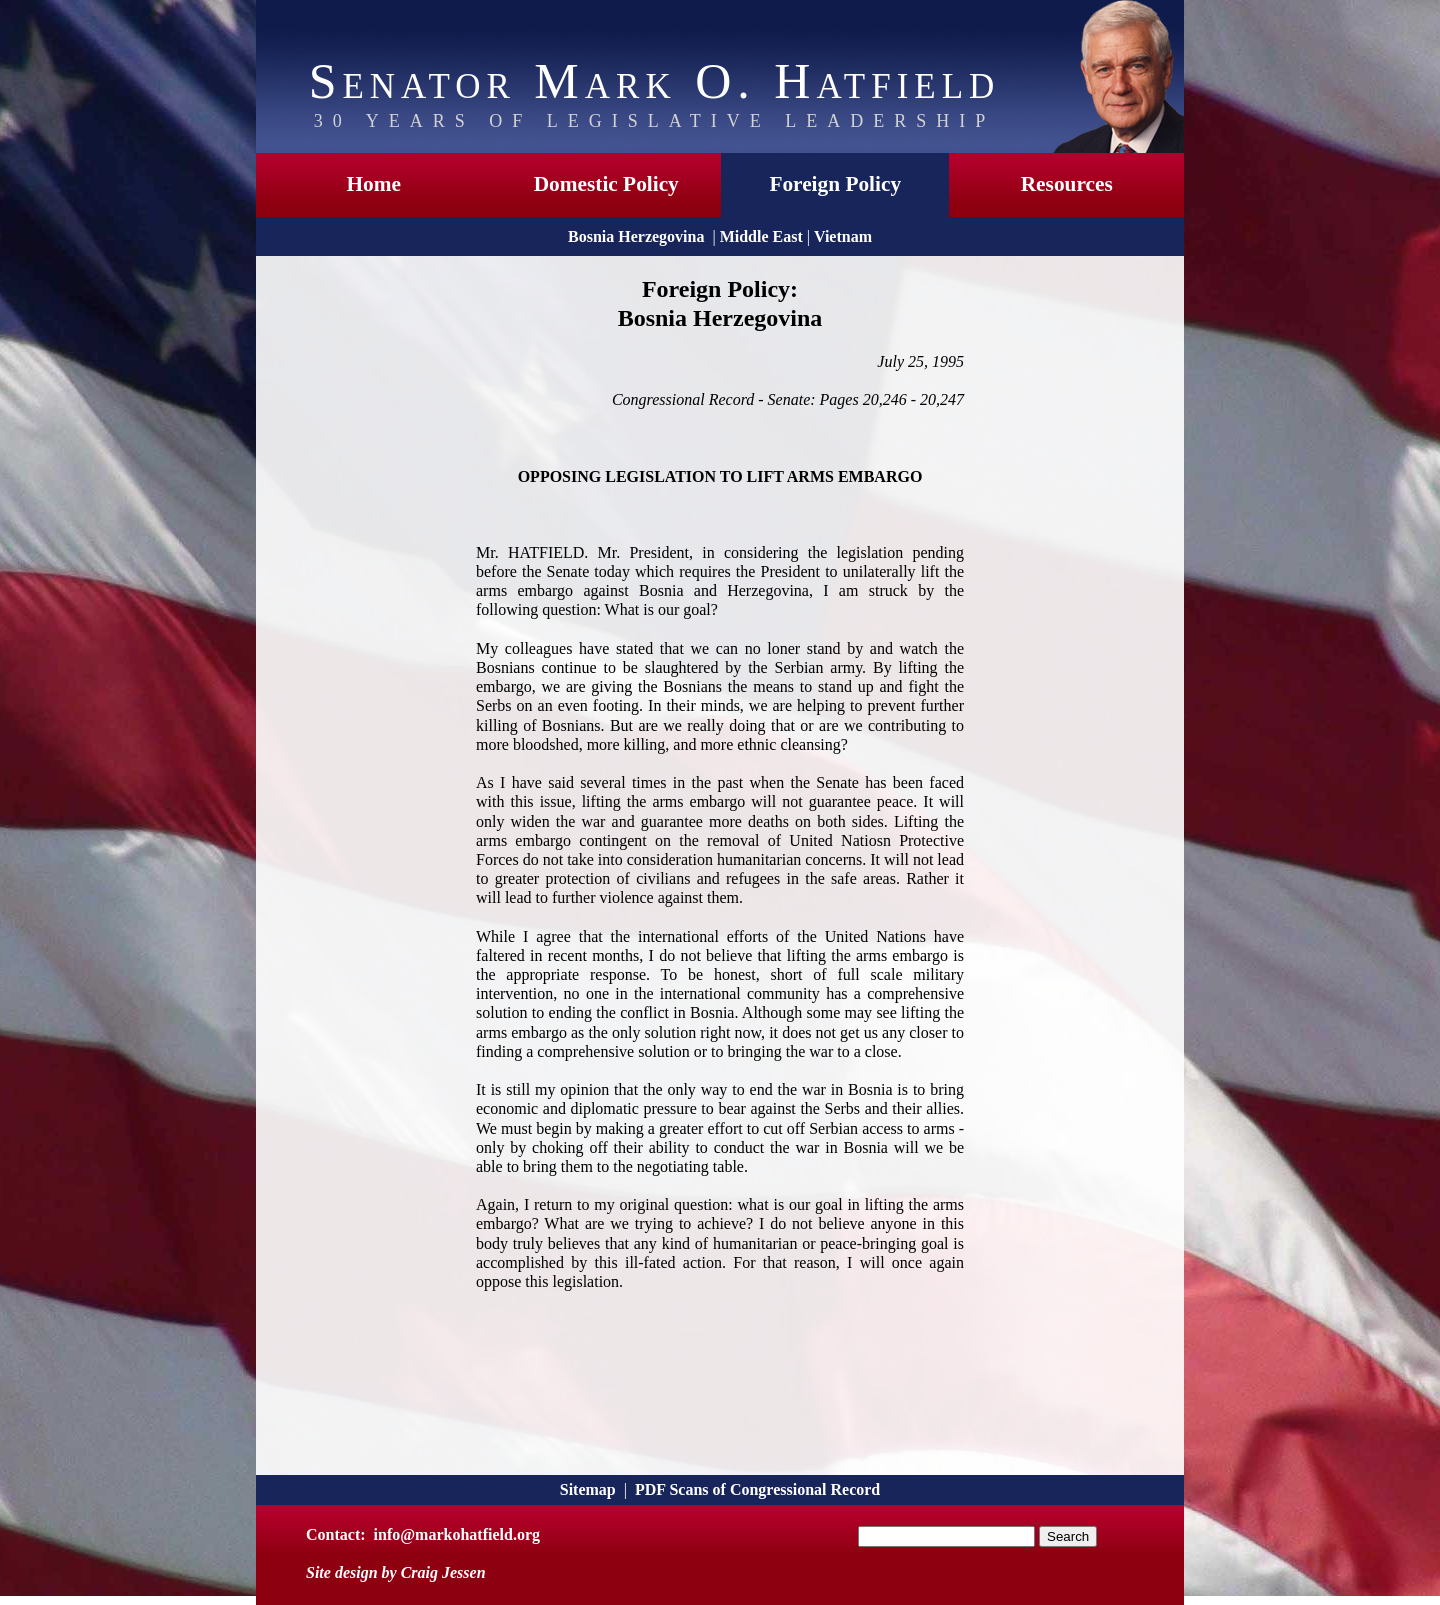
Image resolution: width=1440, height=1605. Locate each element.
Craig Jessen (443, 1572)
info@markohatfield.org (457, 1534)
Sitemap (588, 1489)
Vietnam (843, 236)
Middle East (761, 236)
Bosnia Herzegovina (636, 236)
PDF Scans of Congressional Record (757, 1489)
